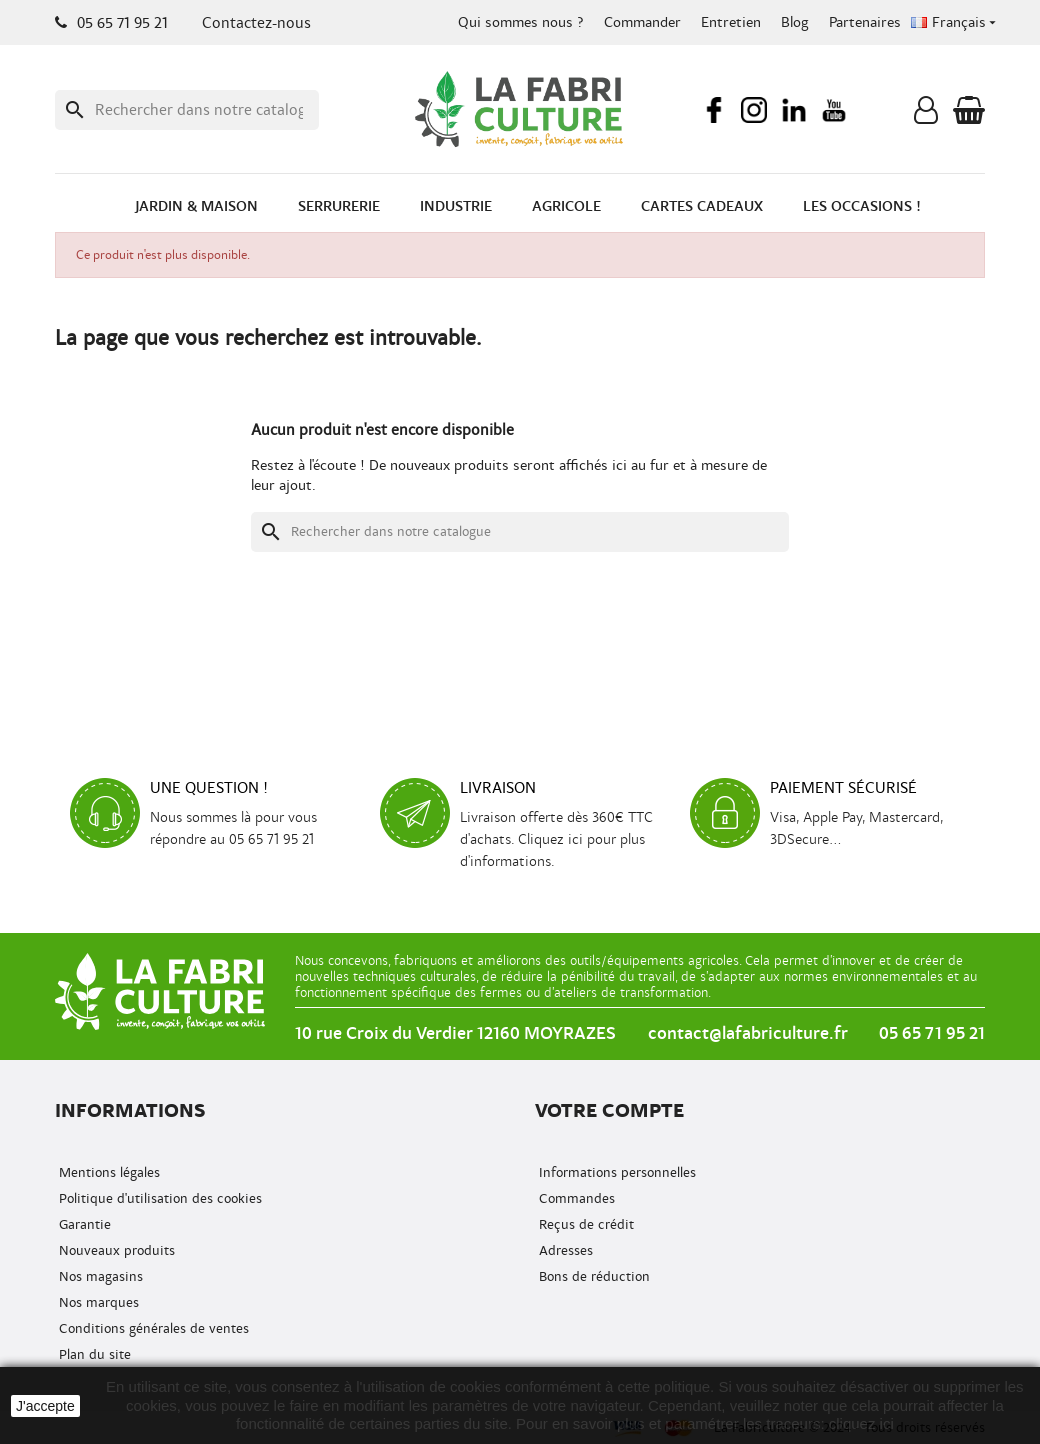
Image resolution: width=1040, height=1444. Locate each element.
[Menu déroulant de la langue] (955, 23)
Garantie (83, 1224)
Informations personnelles (615, 1172)
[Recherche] (187, 110)
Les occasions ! (862, 206)
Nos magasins (99, 1276)
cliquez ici (861, 1423)
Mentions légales (107, 1172)
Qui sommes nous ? (521, 22)
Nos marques (97, 1302)
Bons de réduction (592, 1276)
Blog (795, 22)
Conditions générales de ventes (152, 1328)
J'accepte (45, 1406)
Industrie (456, 206)
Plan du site (93, 1354)
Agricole (566, 206)
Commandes (575, 1198)
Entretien (731, 22)
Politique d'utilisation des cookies (158, 1198)
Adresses (564, 1250)
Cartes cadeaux (702, 206)
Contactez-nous (256, 23)
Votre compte (609, 1110)
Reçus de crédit (584, 1224)
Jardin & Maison (196, 206)
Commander (642, 22)
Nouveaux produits (115, 1250)
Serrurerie (339, 206)
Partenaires (865, 22)
